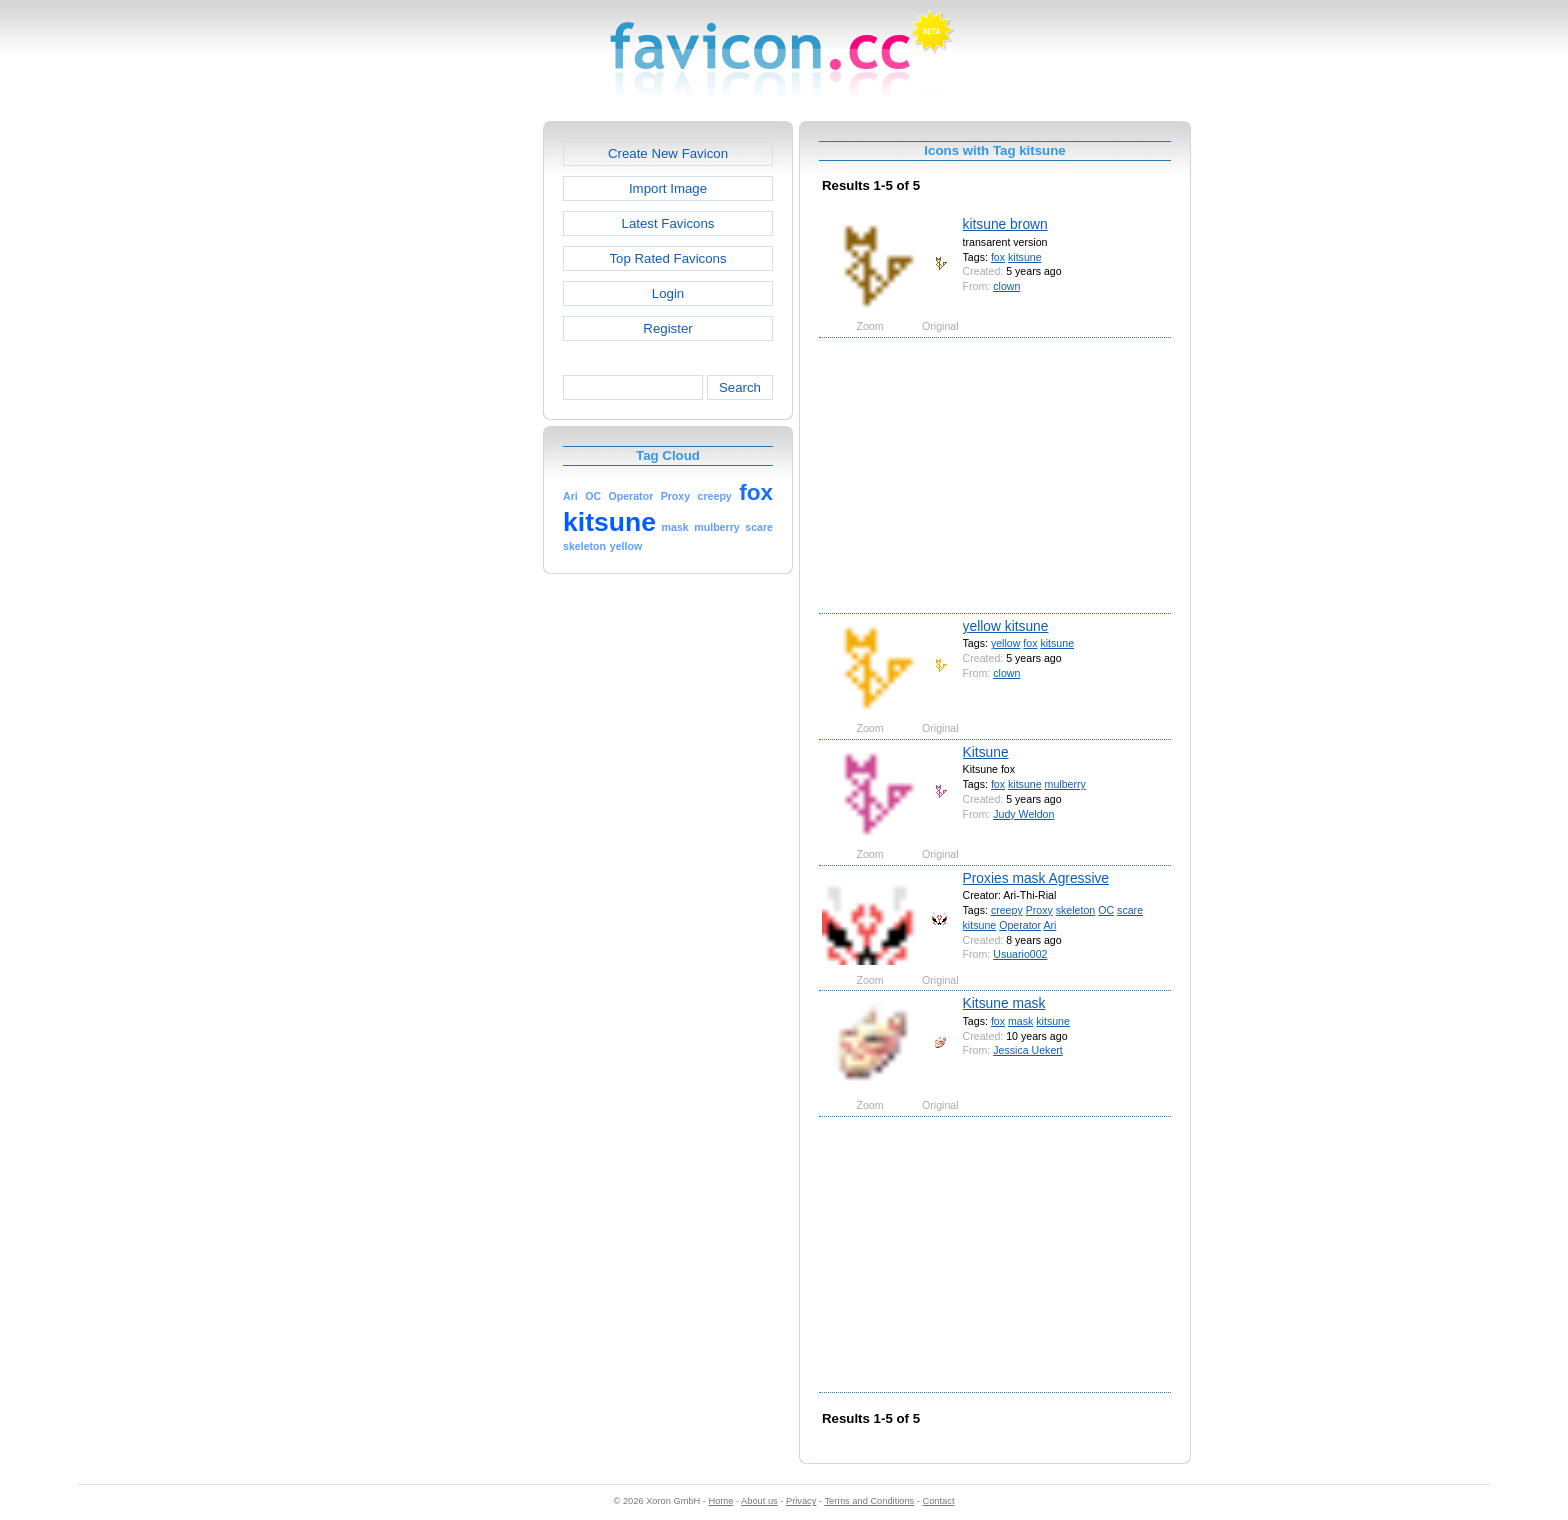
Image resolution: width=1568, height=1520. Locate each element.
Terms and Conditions (869, 1501)
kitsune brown (1005, 224)
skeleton (1076, 910)
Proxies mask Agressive (1036, 878)
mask (1020, 1021)
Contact (939, 1501)
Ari (1049, 925)
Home (721, 1501)
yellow (1005, 643)
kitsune (1025, 257)
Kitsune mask (1004, 1003)
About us (759, 1501)
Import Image (668, 188)
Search (740, 387)
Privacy (801, 1501)
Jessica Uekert (1028, 1050)
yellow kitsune (1006, 626)
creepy (1007, 910)
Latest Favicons (668, 223)
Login (668, 293)
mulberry (1065, 784)
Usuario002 (1020, 954)
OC (1106, 910)
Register (667, 328)
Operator (1020, 925)
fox (998, 257)
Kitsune (986, 752)
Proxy (1039, 910)
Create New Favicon (668, 153)
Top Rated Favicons (667, 258)
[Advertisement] (457, 421)
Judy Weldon (1023, 814)
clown (1006, 286)
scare (1130, 910)
